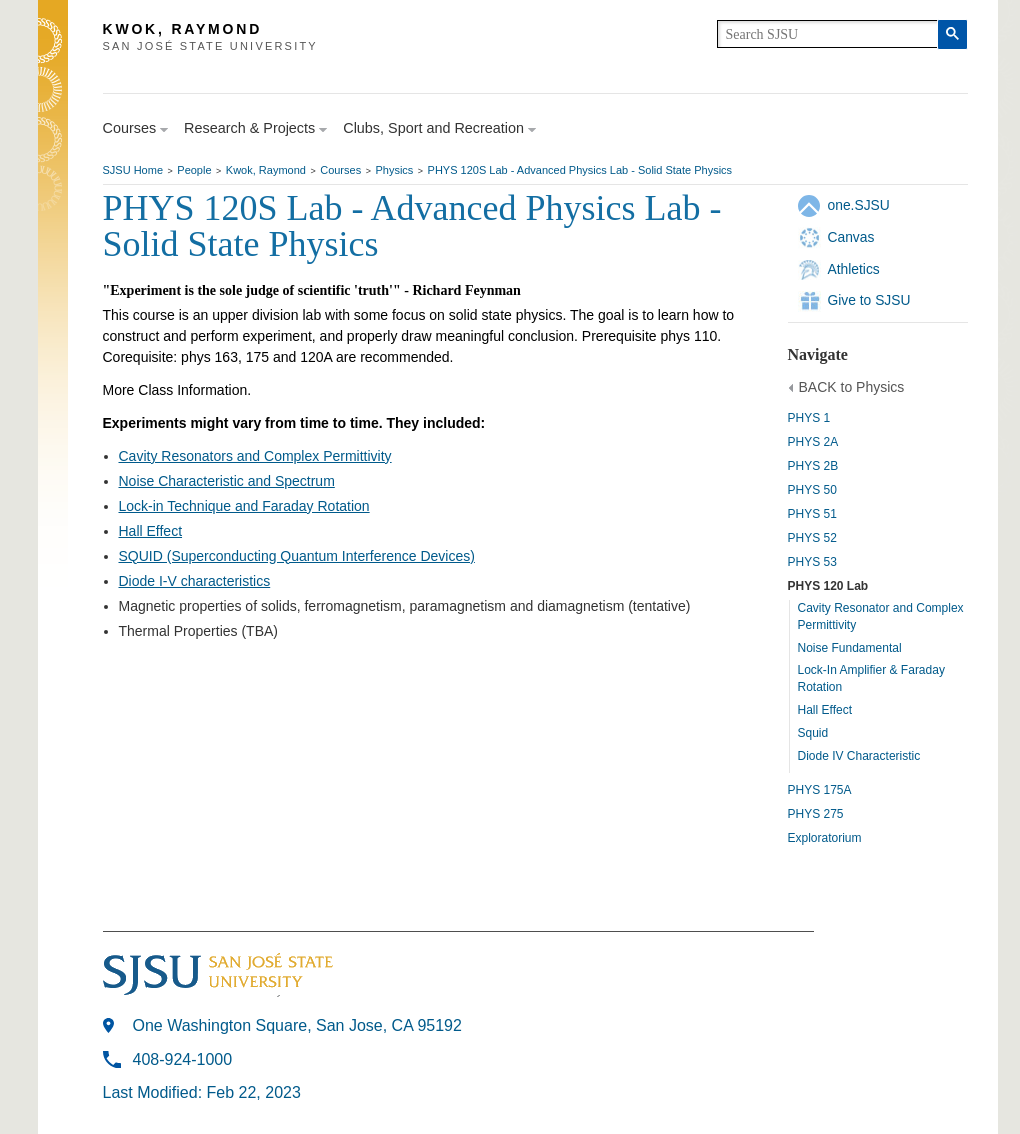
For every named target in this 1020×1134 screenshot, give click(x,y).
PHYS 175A (820, 790)
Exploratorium (825, 838)
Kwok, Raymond (266, 170)
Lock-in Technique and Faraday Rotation (244, 506)
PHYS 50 (812, 490)
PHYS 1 (809, 418)
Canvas (851, 237)
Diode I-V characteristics (195, 581)
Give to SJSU (869, 300)
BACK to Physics (852, 387)
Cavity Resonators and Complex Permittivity (255, 456)
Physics (394, 170)
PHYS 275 (816, 814)
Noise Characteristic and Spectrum (227, 481)
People (194, 170)
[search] (827, 34)
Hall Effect (825, 710)
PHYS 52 (812, 538)
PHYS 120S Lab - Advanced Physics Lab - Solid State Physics (580, 170)
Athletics (854, 269)
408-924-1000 (183, 1059)
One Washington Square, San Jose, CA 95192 (297, 1025)
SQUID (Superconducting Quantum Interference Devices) (297, 556)
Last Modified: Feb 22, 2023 (202, 1092)
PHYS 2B (813, 466)
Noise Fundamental (850, 648)
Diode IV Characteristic (859, 756)
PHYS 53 (812, 562)
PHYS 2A (813, 442)
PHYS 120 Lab (828, 586)
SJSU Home (133, 170)
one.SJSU (859, 205)
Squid (813, 733)
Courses (340, 170)
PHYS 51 (812, 514)
